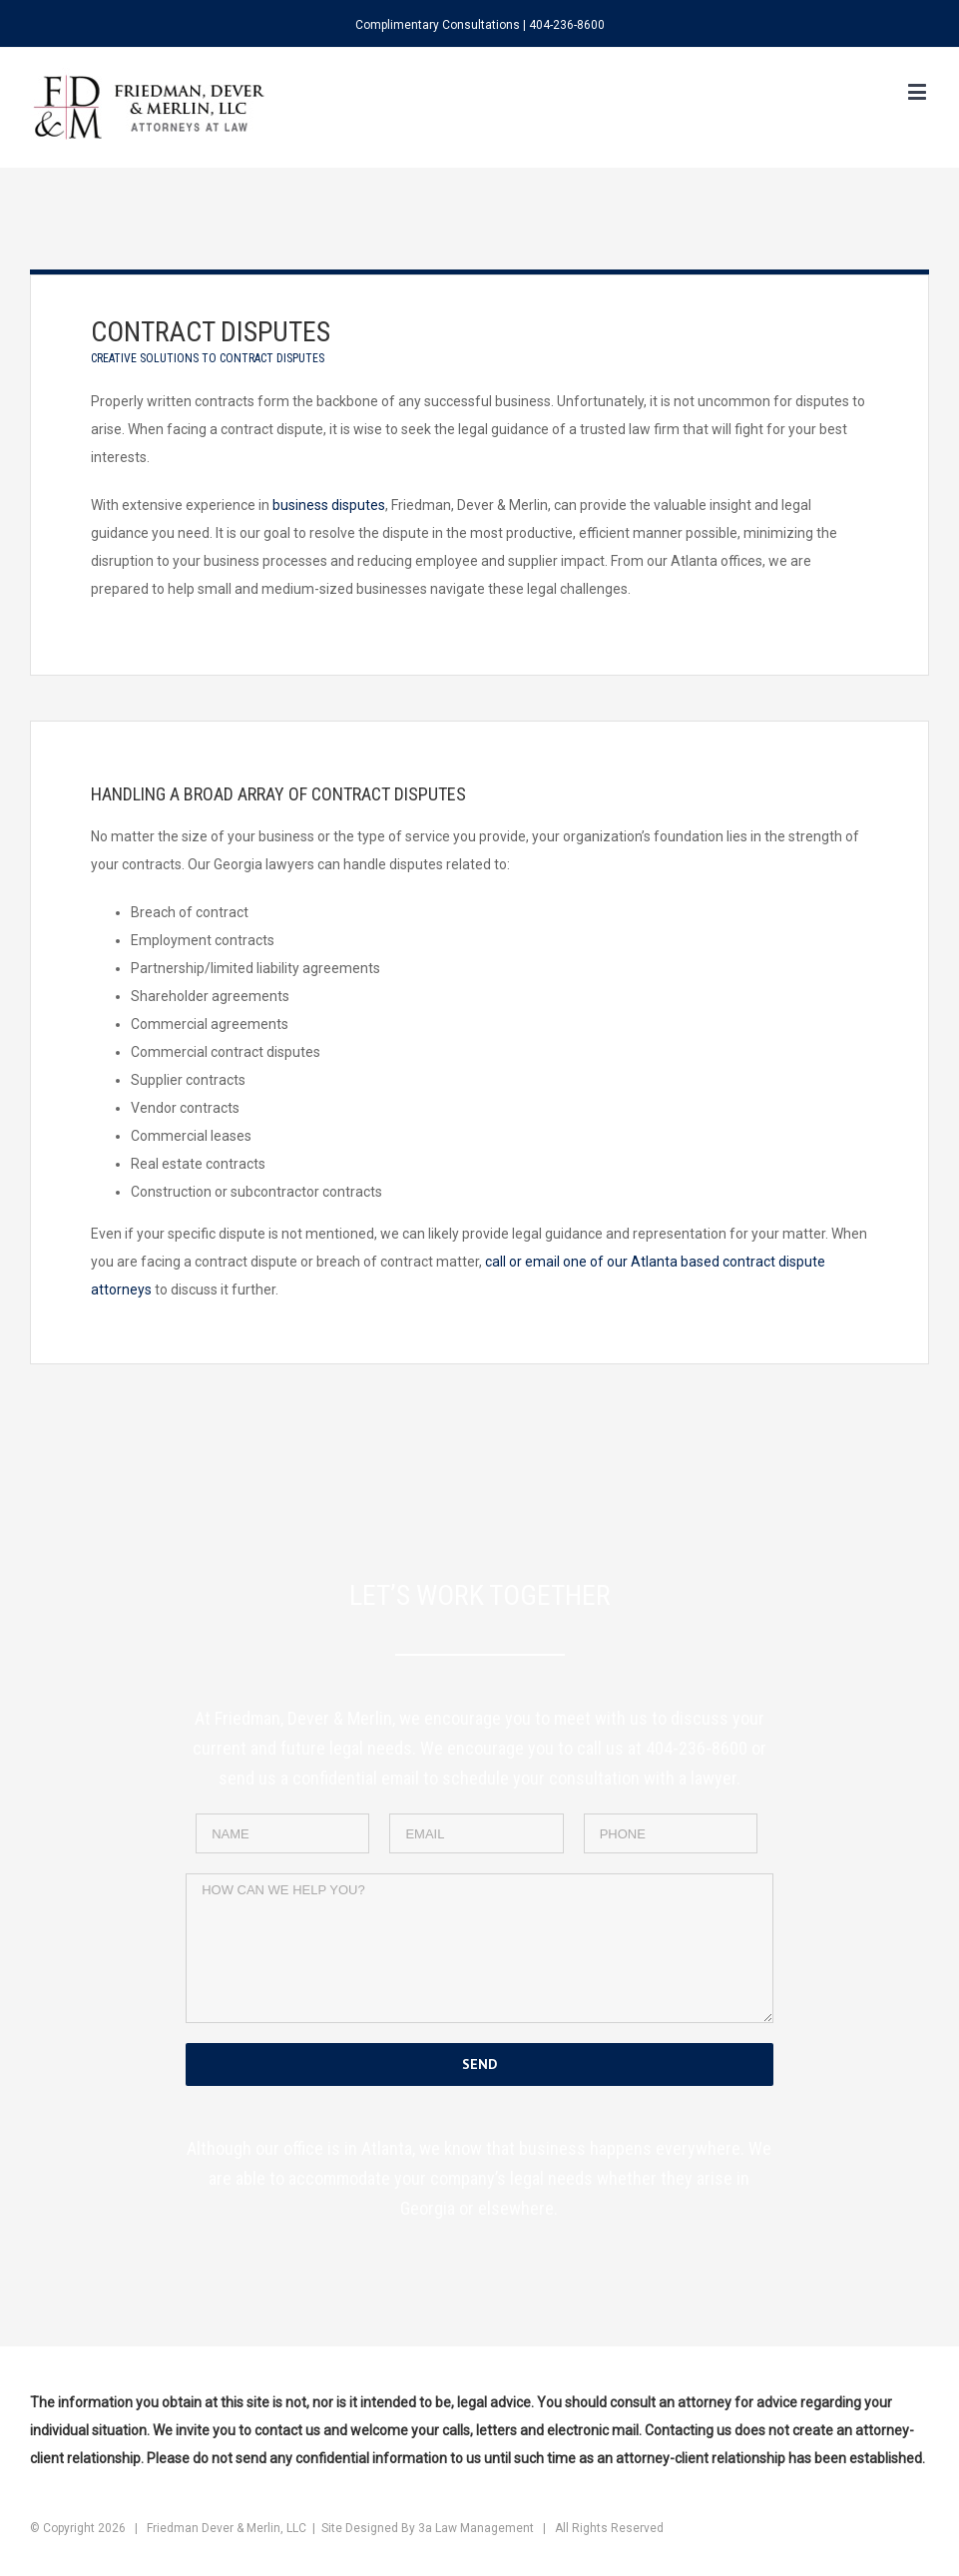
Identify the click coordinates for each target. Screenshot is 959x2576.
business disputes (328, 505)
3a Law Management (476, 2528)
